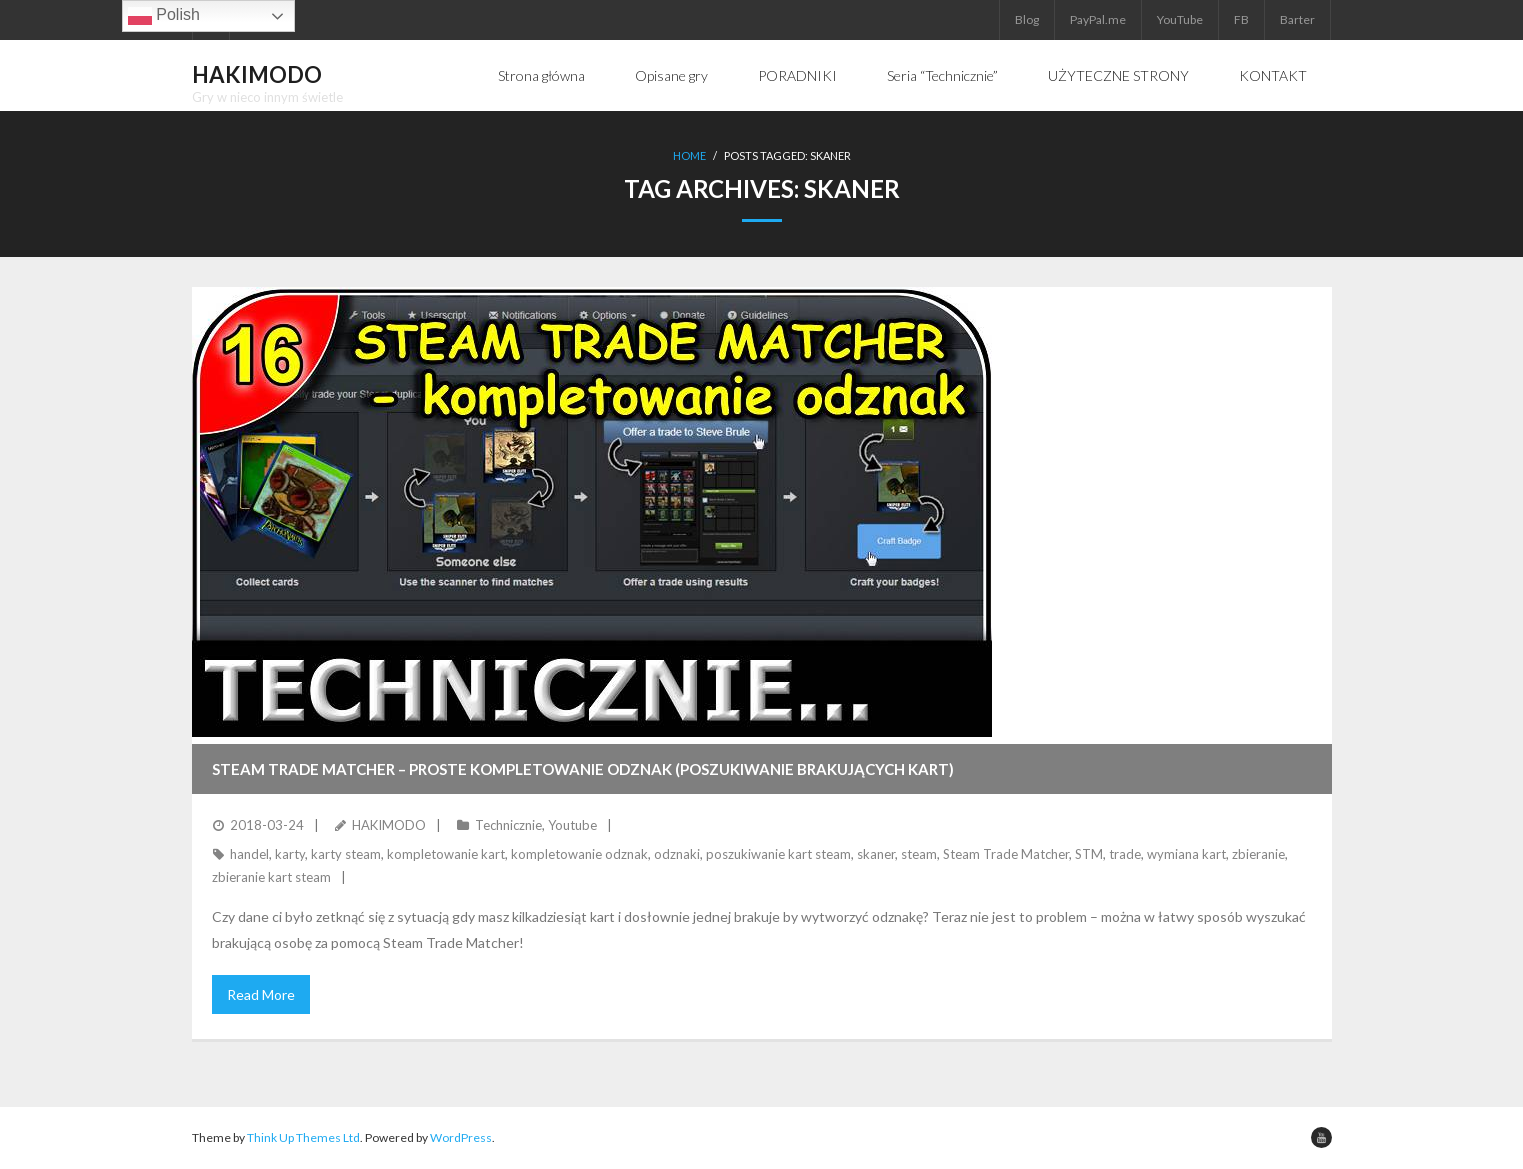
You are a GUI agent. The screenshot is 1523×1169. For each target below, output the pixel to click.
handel (249, 854)
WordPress (461, 1137)
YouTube (1180, 19)
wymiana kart (1186, 854)
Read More (261, 994)
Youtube (572, 825)
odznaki (677, 854)
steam (919, 854)
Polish (164, 16)
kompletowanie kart (446, 854)
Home (689, 155)
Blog (1027, 19)
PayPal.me (1098, 19)
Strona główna (541, 75)
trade (1125, 854)
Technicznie (508, 825)
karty (290, 854)
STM (1089, 854)
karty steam (346, 854)
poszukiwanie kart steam (778, 854)
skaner (876, 854)
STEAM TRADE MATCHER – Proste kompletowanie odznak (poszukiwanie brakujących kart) (583, 769)
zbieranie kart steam (271, 877)
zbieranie (1258, 854)
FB (1241, 19)
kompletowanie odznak (579, 854)
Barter (1297, 19)
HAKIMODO (389, 825)
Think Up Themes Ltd (303, 1137)
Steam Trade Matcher (1006, 854)
